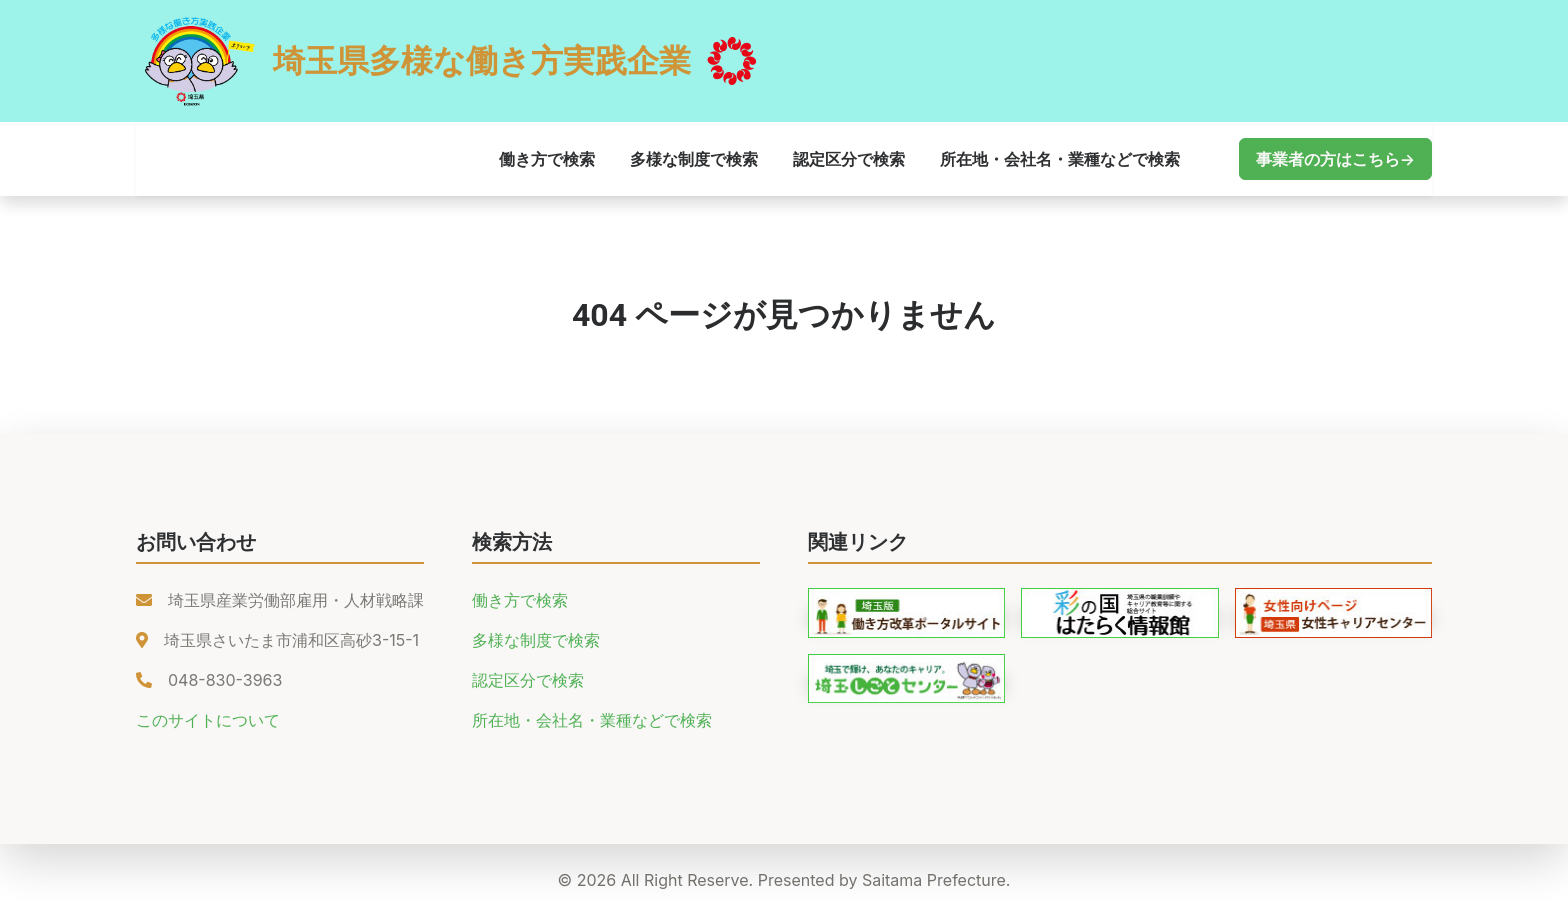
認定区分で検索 (849, 159)
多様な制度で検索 (694, 159)
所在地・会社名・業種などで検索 (1060, 159)
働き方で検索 (547, 159)
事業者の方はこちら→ (1335, 159)
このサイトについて (208, 720)
